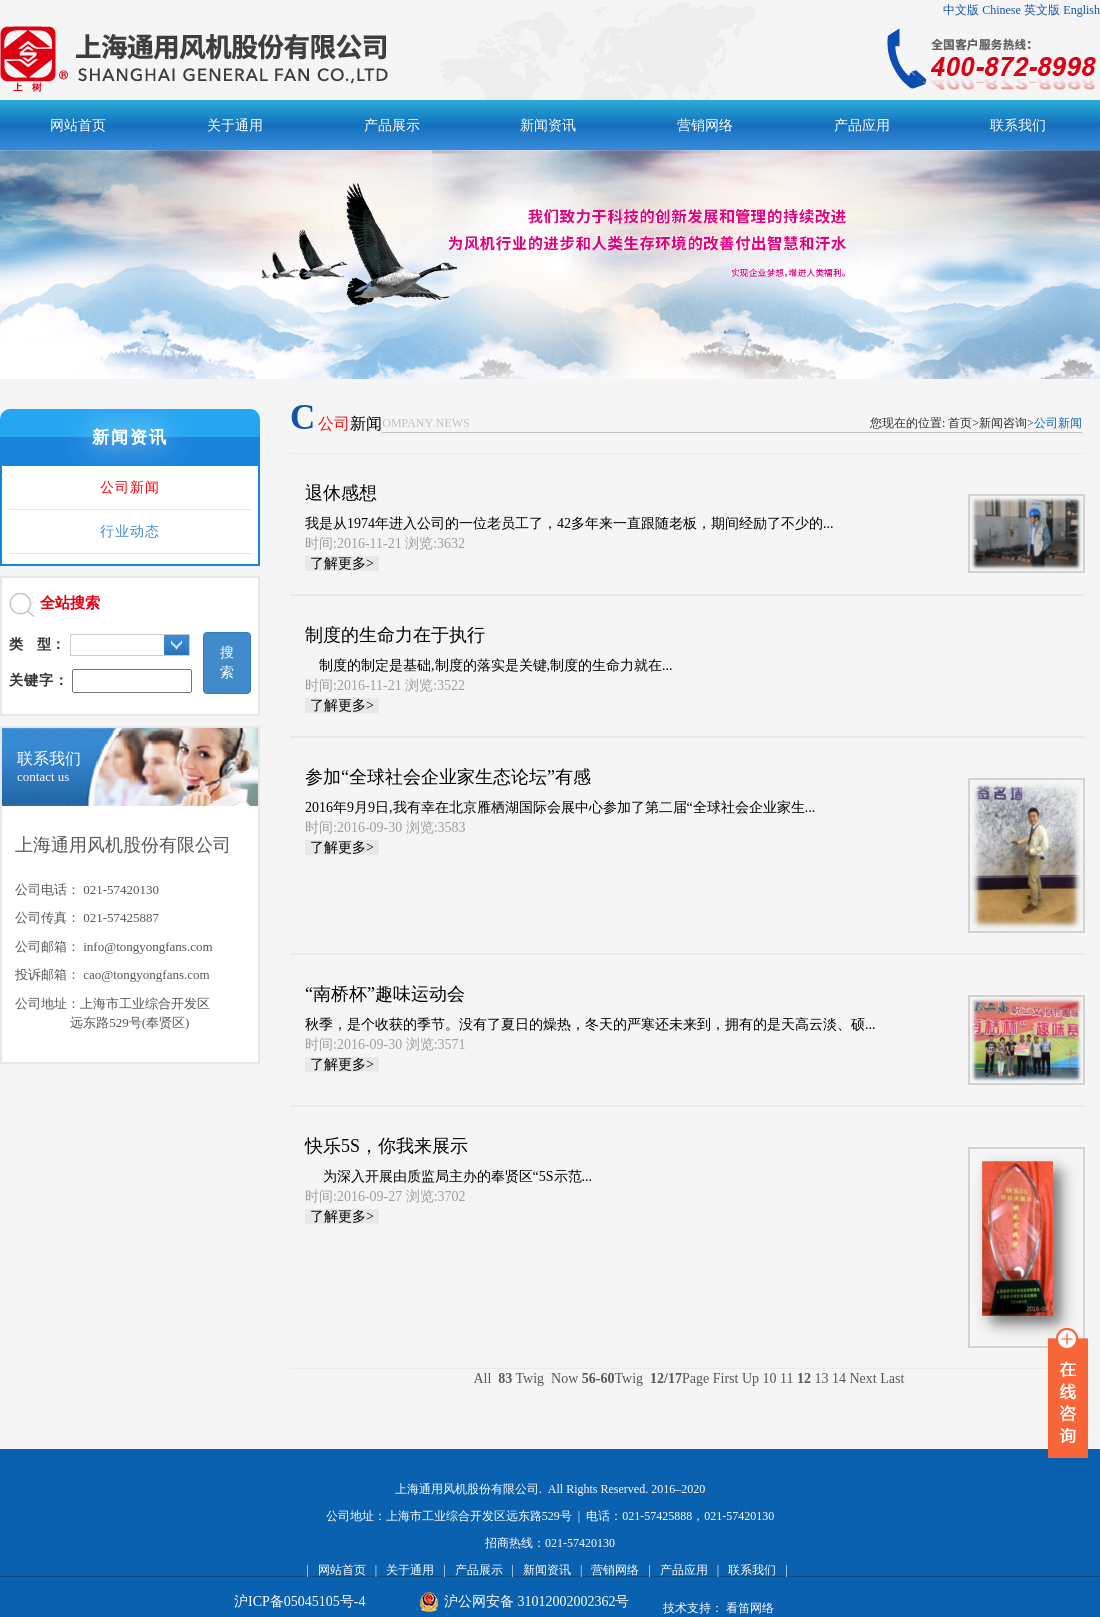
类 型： (37, 644)
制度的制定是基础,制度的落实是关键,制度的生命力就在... (621, 659)
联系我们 (752, 1570)
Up (750, 1378)
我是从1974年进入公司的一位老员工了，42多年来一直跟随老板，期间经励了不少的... (621, 517)
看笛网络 (750, 1608)
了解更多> (342, 563)
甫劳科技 (822, 1608)
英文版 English (1062, 10)
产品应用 (684, 1570)
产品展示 (479, 1570)
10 (770, 1378)
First (726, 1378)
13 (822, 1378)
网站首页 (342, 1570)
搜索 (227, 662)
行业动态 (130, 531)
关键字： (39, 680)
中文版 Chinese (982, 10)
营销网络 (615, 1570)
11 (786, 1378)
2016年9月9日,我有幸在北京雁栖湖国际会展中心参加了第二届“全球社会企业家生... (621, 801)
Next (865, 1378)
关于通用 (410, 1570)
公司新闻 (130, 487)
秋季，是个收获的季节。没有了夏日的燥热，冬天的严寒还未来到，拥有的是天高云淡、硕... (621, 1018)
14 (839, 1378)
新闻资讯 (547, 1570)
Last (892, 1378)
